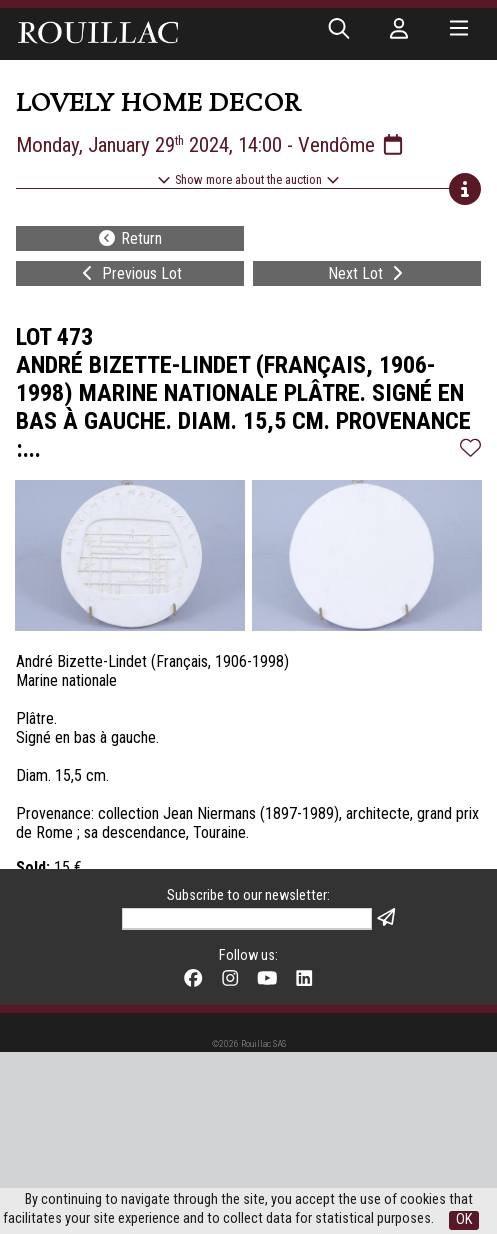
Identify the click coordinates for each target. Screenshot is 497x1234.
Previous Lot (130, 273)
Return (129, 238)
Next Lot (367, 273)
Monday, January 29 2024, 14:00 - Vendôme (211, 145)
